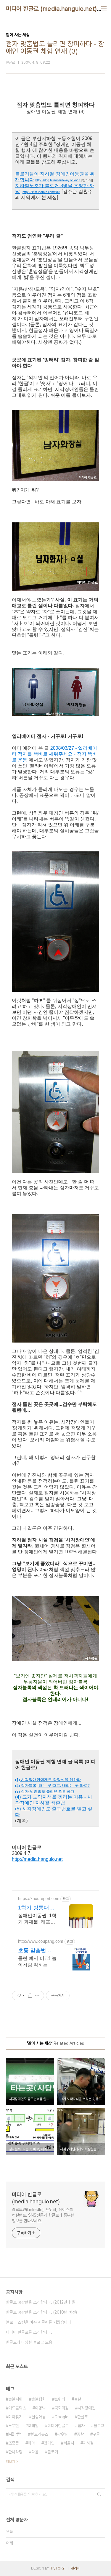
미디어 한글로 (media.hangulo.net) (51, 9)
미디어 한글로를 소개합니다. (29, 2332)
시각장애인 (86, 2408)
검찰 (77, 2399)
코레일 (33, 2425)
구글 (96, 2434)
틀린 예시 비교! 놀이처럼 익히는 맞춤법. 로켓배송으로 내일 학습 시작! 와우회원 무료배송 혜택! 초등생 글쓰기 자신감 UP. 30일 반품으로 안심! (37, 1962)
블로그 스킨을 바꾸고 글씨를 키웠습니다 (38, 2322)
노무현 (13, 2425)
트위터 (59, 2399)
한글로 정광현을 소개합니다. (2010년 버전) (41, 2312)
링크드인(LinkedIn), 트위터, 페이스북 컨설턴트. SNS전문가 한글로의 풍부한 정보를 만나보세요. (43, 2215)
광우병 (62, 2434)
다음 (34, 2452)
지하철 (88, 2443)
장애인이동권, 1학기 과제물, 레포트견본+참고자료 (37, 1919)
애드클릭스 (17, 2408)
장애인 (49, 2443)
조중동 (13, 2443)
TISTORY (57, 2568)
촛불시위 (15, 2399)
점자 (81, 2425)
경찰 (80, 2434)
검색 (99, 2494)
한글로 (82, 2416)
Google (61, 2416)
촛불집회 (38, 2399)
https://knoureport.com (38, 1898)
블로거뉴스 (39, 2434)
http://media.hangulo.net (37, 1859)
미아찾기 (15, 2416)
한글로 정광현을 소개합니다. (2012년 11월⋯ (42, 2302)
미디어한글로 (58, 2425)
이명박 (40, 2408)
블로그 (99, 2425)
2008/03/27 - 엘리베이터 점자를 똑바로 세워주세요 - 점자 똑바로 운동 (54, 754)
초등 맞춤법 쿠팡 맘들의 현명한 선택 (35, 1950)
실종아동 (38, 2416)
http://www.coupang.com (40, 1941)
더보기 (10, 2462)
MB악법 (15, 2434)
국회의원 (61, 2408)
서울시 (68, 2443)
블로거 (52, 2452)
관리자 (75, 2568)
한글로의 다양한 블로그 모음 (29, 2342)
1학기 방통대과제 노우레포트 (36, 1908)
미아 (31, 2443)
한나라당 (15, 2452)
